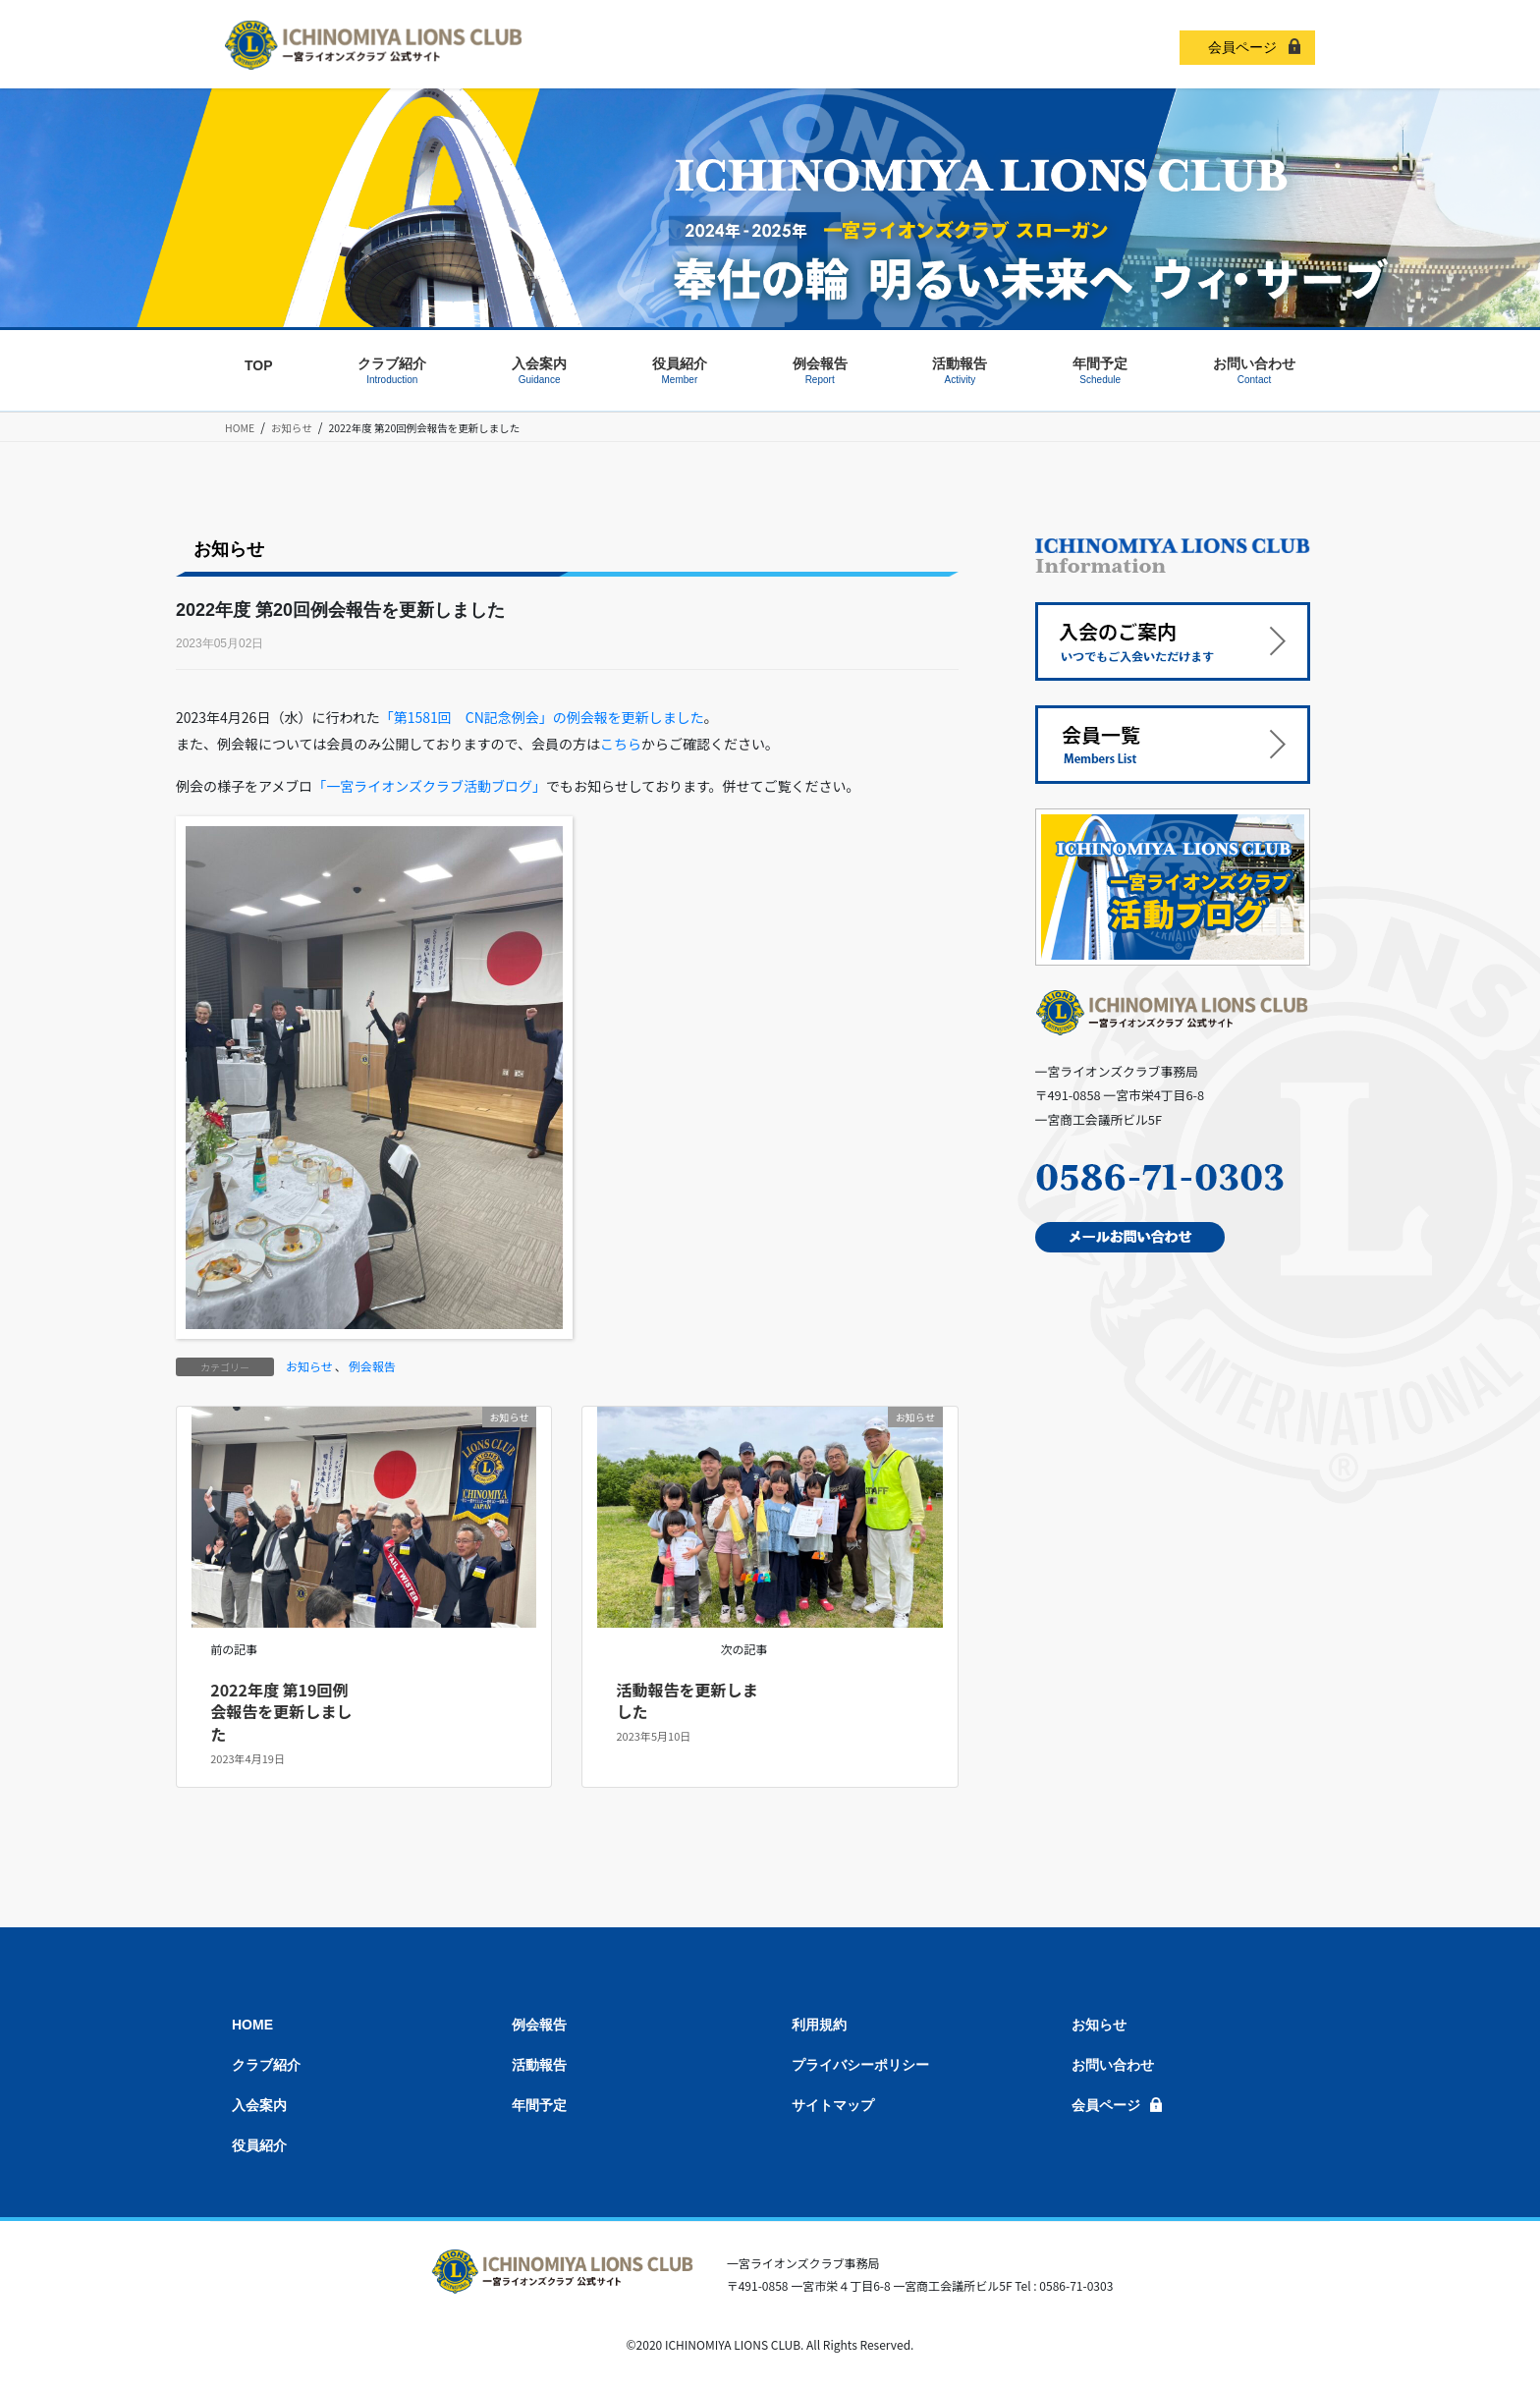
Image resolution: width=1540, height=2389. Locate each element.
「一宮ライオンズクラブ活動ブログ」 (429, 786)
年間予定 (539, 2105)
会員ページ (1242, 47)
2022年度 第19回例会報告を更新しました (281, 1712)
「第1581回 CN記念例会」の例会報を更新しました (542, 717)
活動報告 (539, 2065)
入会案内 (259, 2105)
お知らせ (309, 1366)
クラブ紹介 (266, 2065)
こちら (620, 743)
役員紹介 (259, 2145)
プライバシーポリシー (860, 2065)
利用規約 (819, 2024)
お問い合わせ (1113, 2065)
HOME (252, 2024)
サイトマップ (833, 2105)
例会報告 (372, 1366)
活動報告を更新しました (687, 1700)
